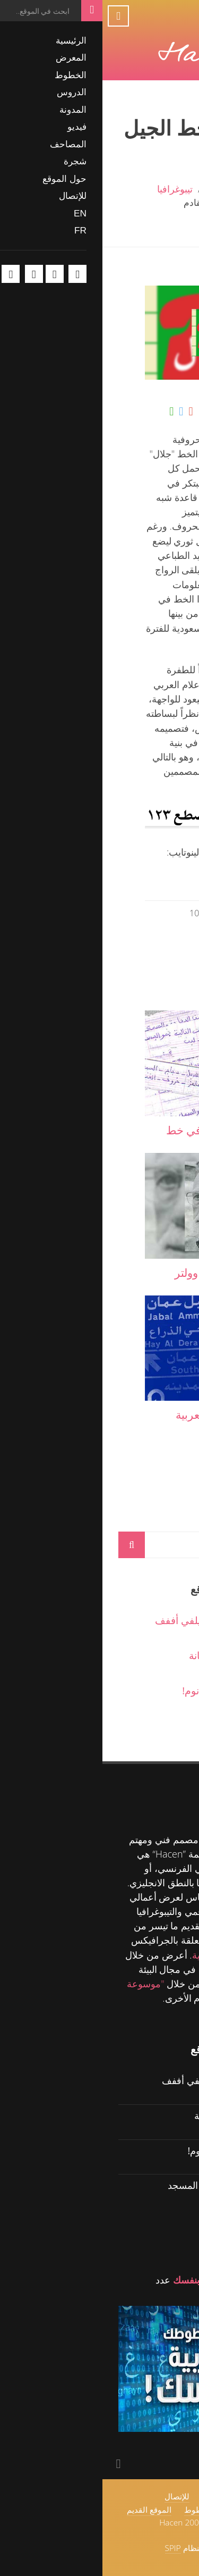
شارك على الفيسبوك (138, 411)
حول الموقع (117, 2496)
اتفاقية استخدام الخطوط (123, 2509)
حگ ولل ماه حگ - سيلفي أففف (118, 1620)
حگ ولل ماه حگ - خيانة (134, 1655)
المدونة (121, 188)
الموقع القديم (46, 2509)
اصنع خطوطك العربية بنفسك (127, 2279)
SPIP (71, 2547)
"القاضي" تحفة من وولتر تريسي (127, 1280)
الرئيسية (167, 188)
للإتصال (74, 2496)
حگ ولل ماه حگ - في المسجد (124, 2185)
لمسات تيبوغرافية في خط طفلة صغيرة (123, 1137)
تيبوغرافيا (72, 188)
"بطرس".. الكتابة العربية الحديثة (128, 1422)
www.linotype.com (143, 879)
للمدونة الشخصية (124, 1954)
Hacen (115, 1839)
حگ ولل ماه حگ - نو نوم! (131, 1690)
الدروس (167, 1940)
